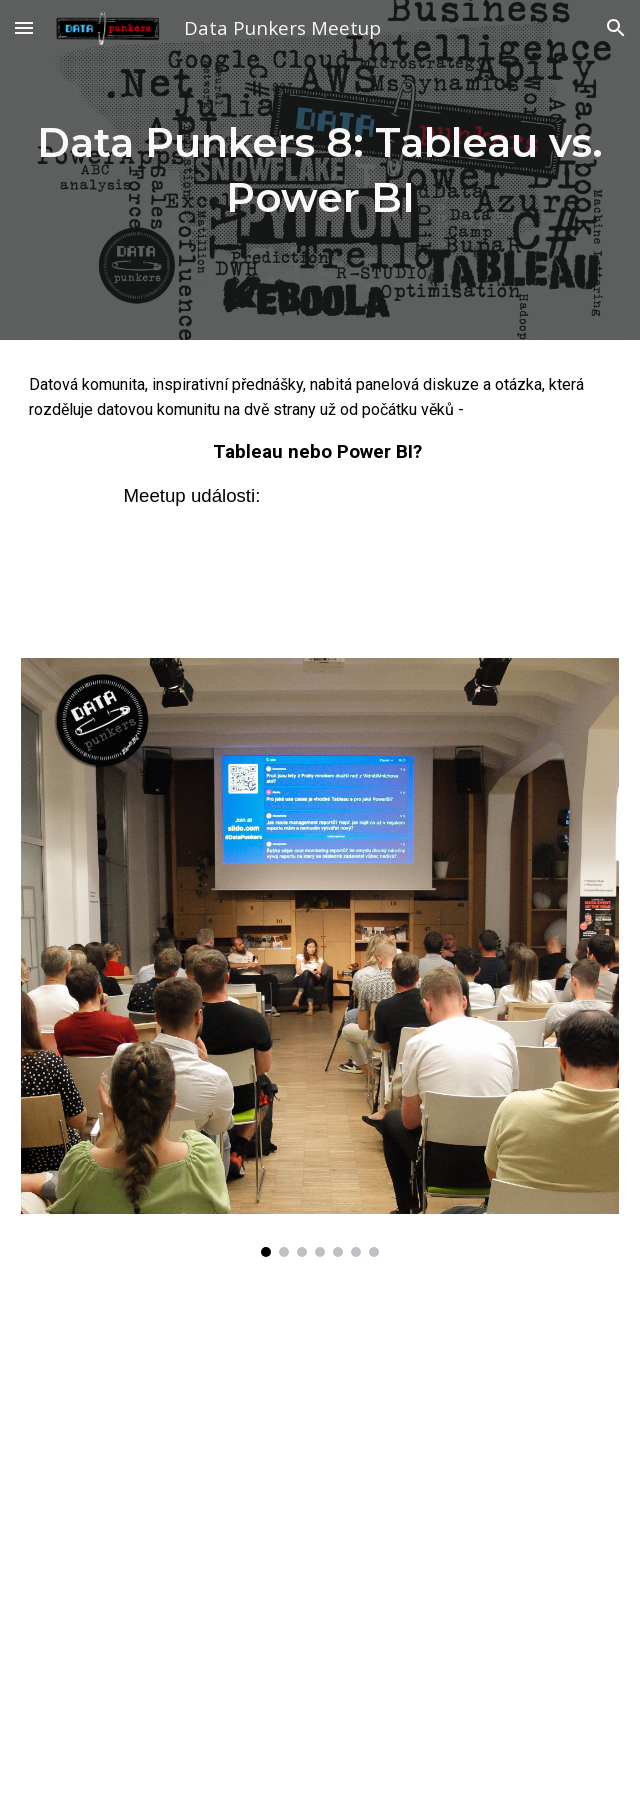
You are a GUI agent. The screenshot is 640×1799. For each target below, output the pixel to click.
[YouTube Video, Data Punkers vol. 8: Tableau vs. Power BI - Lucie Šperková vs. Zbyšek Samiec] (320, 1508)
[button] (24, 27)
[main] (320, 170)
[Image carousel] (320, 957)
